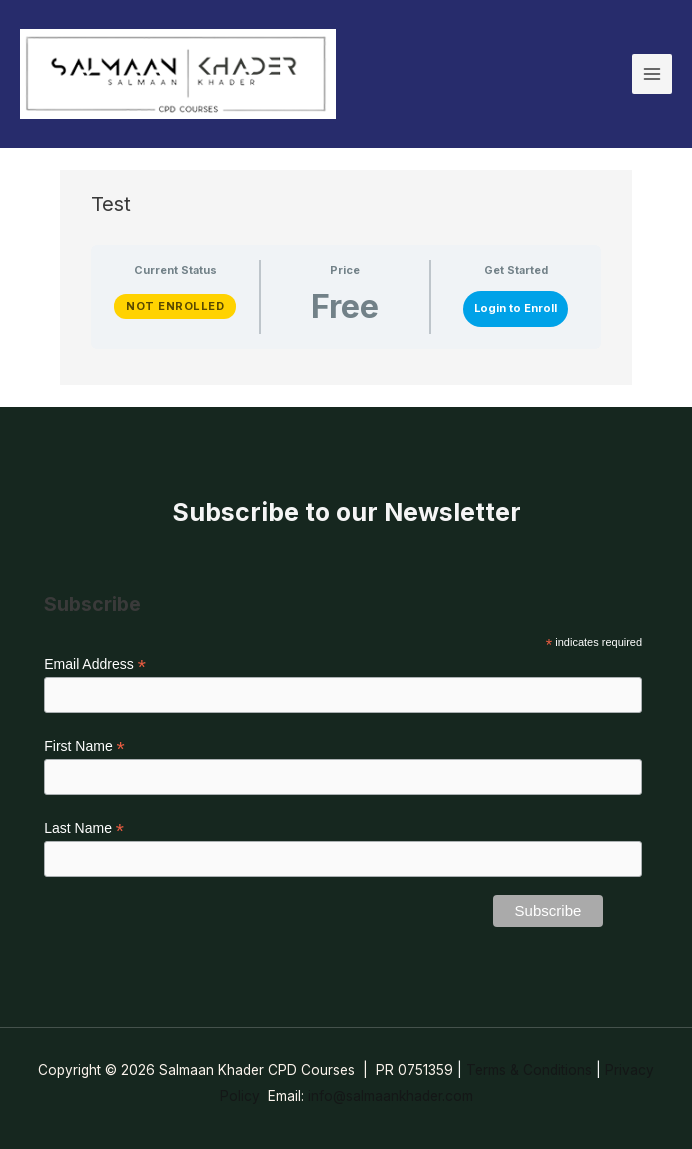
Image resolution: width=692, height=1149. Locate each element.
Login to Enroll (515, 308)
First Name (84, 746)
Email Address (95, 664)
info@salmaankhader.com (390, 1096)
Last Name (84, 828)
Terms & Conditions (529, 1070)
